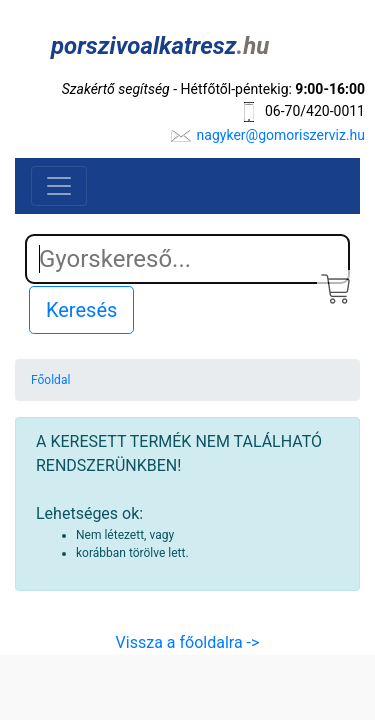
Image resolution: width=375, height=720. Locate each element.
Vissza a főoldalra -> (188, 642)
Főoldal (50, 380)
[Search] (187, 259)
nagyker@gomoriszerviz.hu (281, 135)
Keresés (81, 310)
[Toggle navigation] (59, 186)
